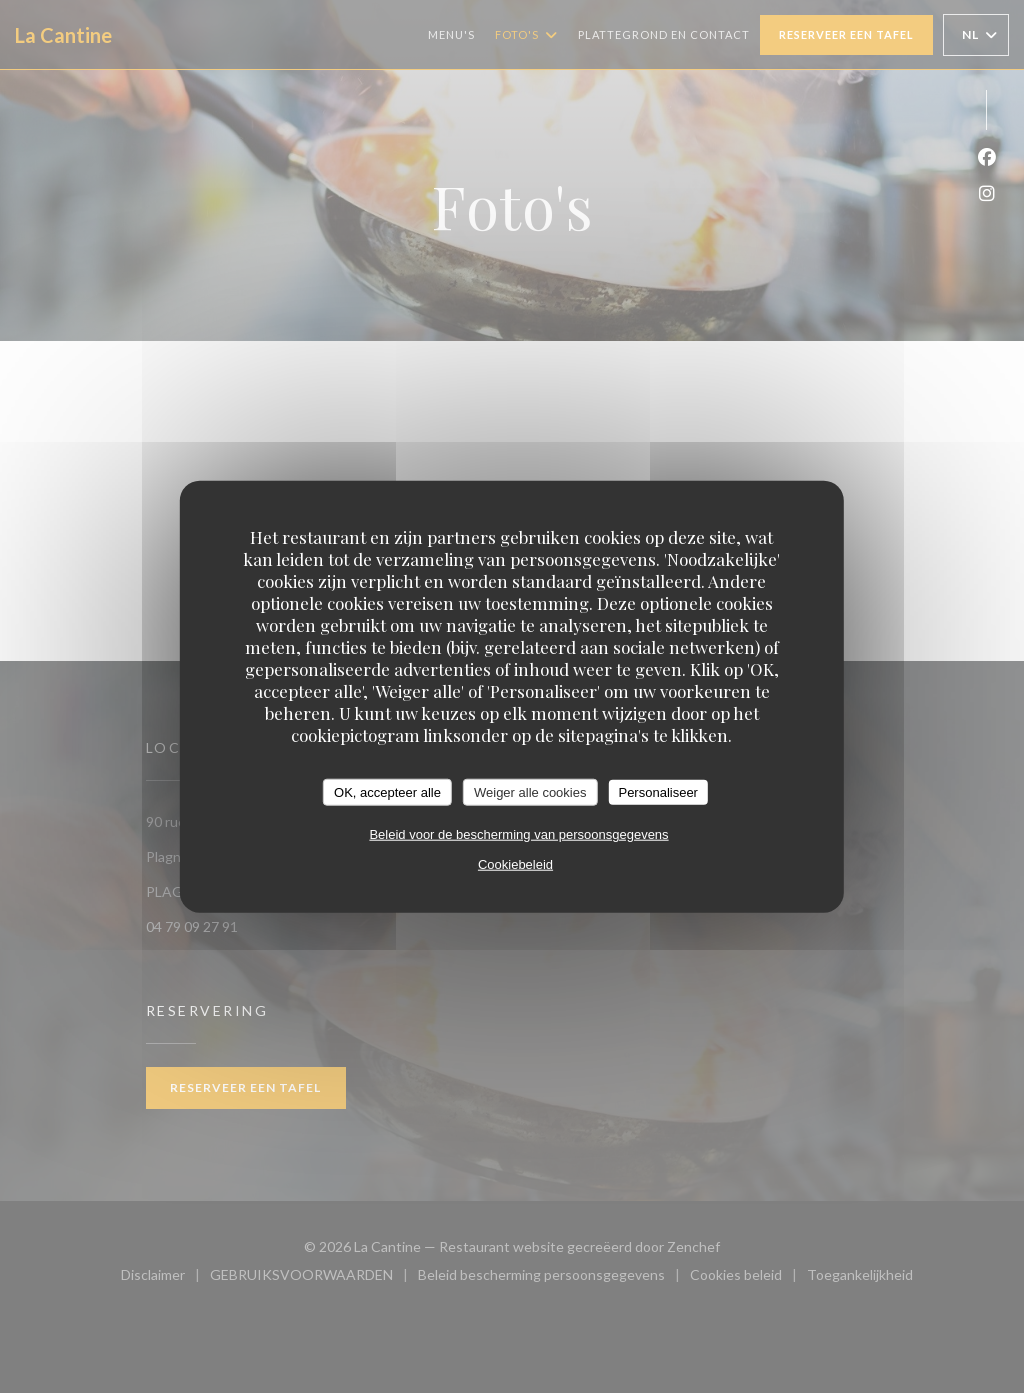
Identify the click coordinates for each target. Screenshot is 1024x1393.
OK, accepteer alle (387, 791)
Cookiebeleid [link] (515, 864)
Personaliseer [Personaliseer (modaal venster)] (658, 791)
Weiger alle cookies (530, 791)
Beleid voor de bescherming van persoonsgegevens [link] (518, 834)
